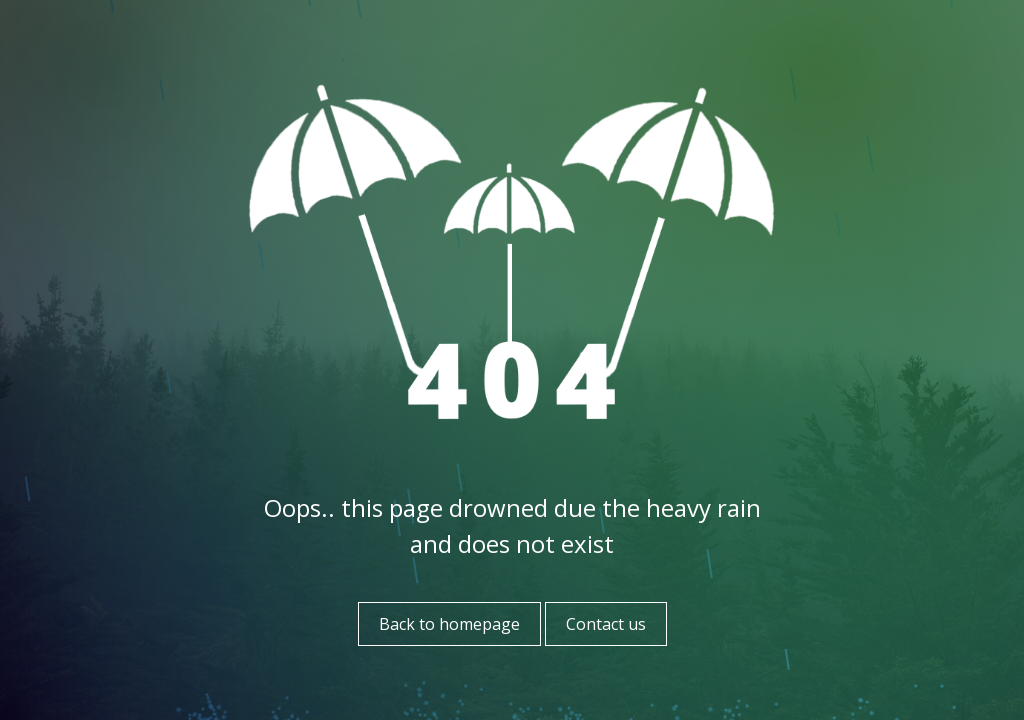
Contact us (606, 624)
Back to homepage (449, 624)
